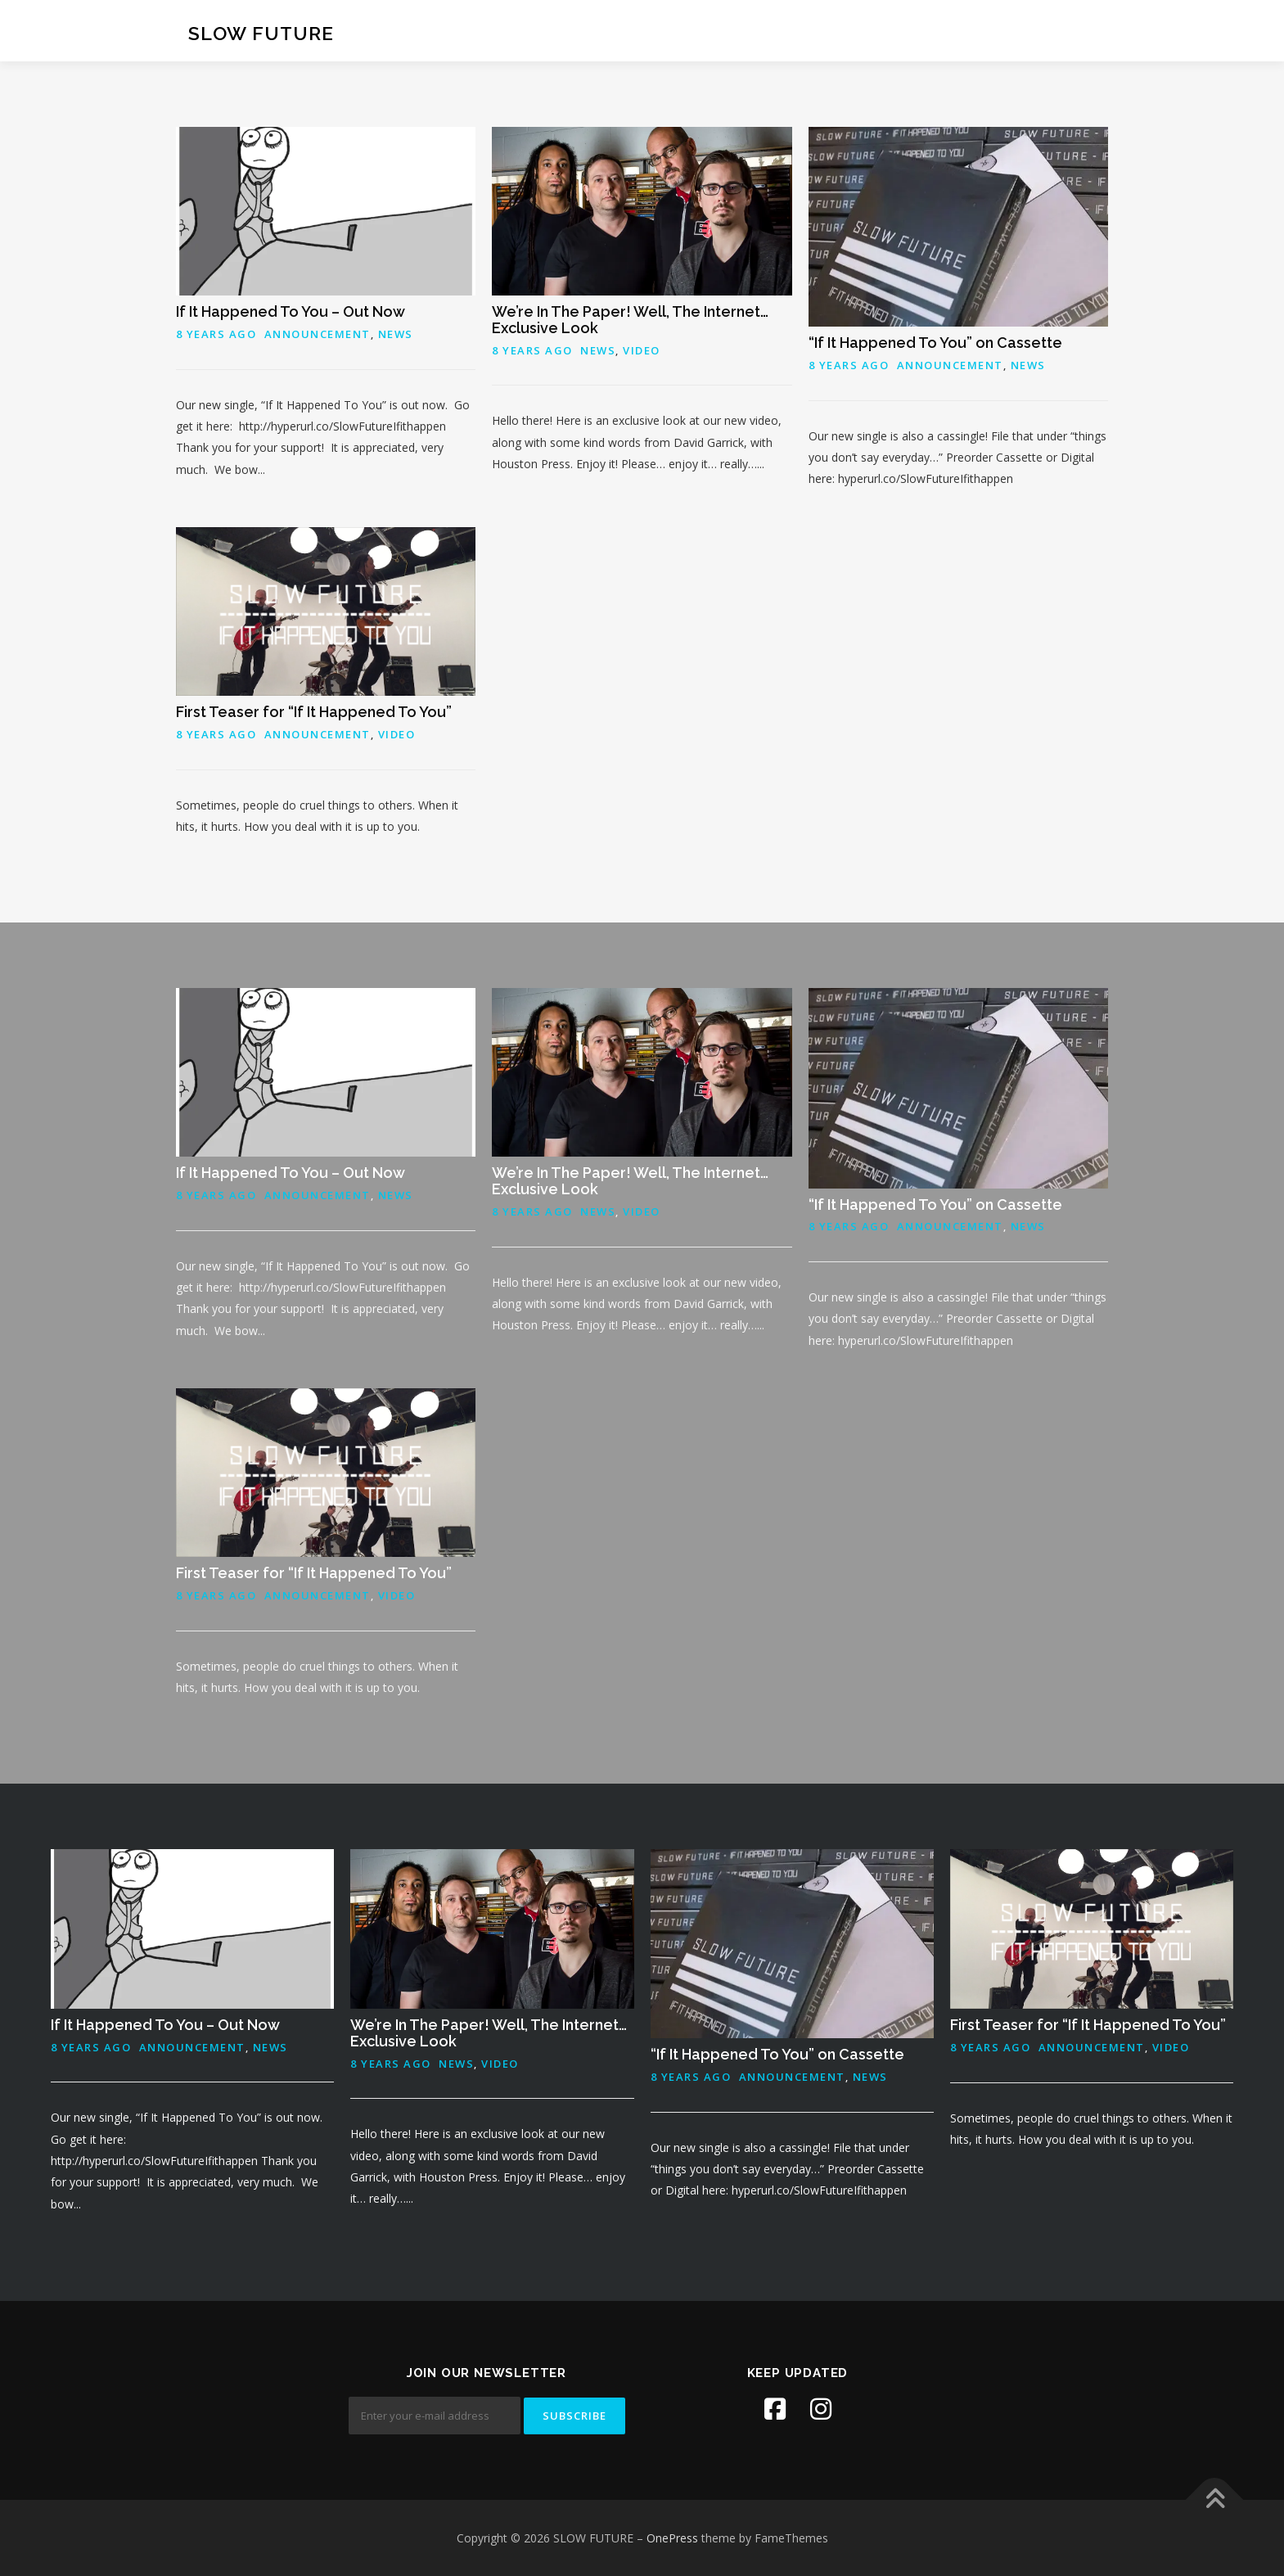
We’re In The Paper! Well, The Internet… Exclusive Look (630, 319)
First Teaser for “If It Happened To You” (314, 711)
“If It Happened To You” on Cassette (935, 342)
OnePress (672, 2538)
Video (641, 350)
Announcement (317, 334)
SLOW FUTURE (261, 33)
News (395, 334)
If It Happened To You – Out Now (290, 311)
